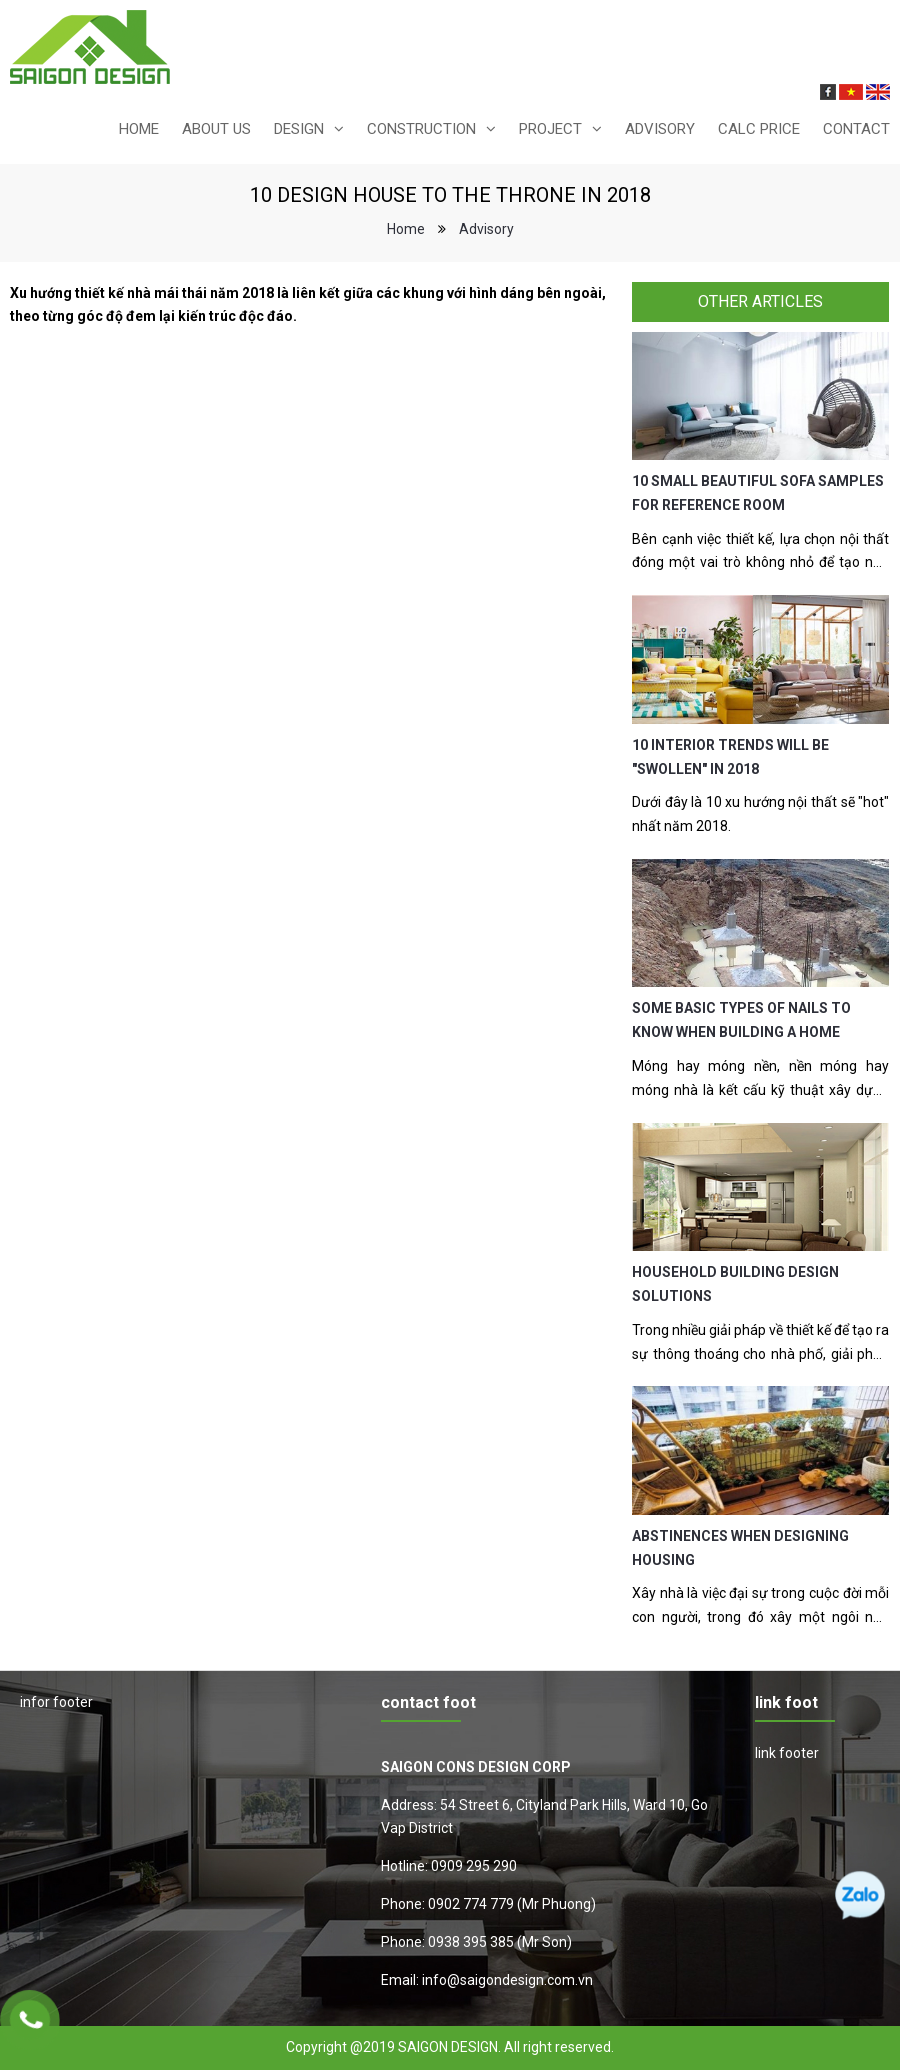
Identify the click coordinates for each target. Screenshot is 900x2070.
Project (550, 129)
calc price (759, 129)
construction (421, 129)
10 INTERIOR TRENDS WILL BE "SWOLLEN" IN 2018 (730, 757)
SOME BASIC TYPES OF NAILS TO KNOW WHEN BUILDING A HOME (741, 1020)
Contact (856, 129)
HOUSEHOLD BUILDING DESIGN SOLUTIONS (735, 1284)
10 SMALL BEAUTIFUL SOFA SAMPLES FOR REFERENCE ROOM (758, 493)
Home (139, 129)
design (299, 129)
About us (216, 129)
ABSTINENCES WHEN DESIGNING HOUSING (740, 1548)
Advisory (660, 129)
